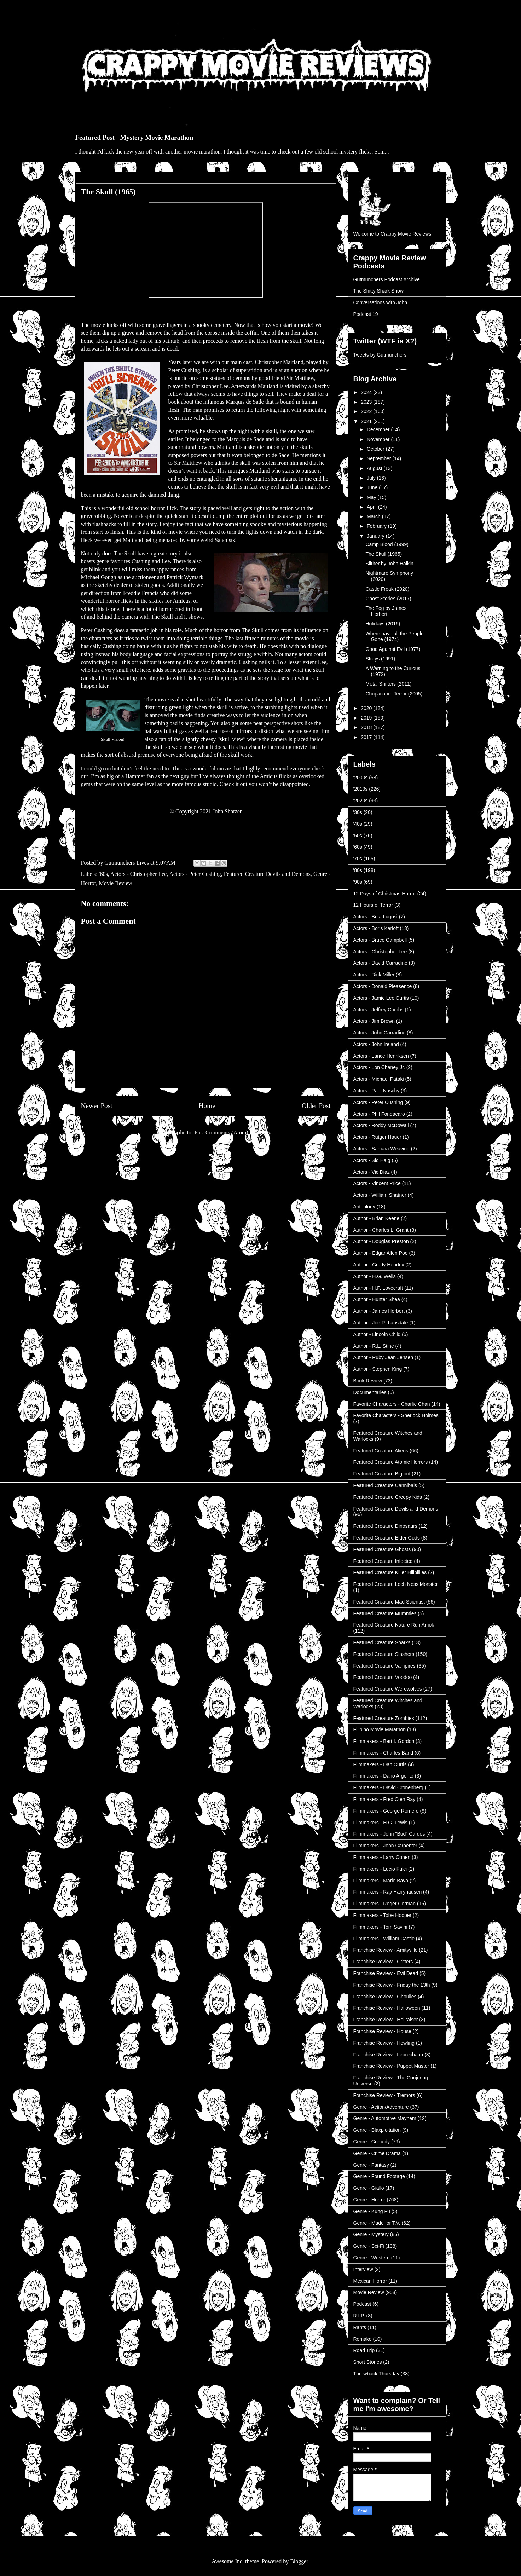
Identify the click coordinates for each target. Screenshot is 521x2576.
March (374, 516)
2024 (367, 392)
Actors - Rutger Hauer (377, 1137)
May (372, 497)
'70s (357, 858)
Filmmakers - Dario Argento (383, 1776)
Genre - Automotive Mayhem (384, 2118)
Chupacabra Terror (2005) (393, 694)
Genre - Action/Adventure (381, 2107)
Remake (362, 2339)
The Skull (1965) (383, 554)
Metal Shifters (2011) (388, 684)
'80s (357, 870)
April (372, 507)
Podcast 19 (365, 314)
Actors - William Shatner (379, 1195)
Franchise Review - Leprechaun (388, 2054)
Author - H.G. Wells (374, 1276)
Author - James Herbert (379, 1311)
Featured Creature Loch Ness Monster (395, 1584)
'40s (357, 824)
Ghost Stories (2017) (388, 598)
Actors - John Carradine (379, 1032)
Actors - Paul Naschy (376, 1090)
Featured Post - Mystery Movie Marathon (134, 137)
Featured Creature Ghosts (382, 1549)
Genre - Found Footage (379, 2176)
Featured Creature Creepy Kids (387, 1497)
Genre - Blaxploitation (377, 2130)
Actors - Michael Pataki (378, 1079)
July (372, 478)
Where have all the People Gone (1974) (394, 636)
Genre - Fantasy (371, 2165)
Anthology (364, 1206)
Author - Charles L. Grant (381, 1230)
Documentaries (370, 1392)
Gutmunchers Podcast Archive (386, 279)
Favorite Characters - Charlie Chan (391, 1404)
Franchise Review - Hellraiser (385, 2019)
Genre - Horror (369, 2199)
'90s (357, 882)
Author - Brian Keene (376, 1218)
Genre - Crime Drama (377, 2153)
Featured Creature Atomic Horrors (390, 1462)
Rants (359, 2327)
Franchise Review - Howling (384, 2043)
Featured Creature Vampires (384, 1666)
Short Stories (367, 2362)
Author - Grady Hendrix (378, 1264)
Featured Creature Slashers (384, 1654)
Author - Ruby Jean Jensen (383, 1357)
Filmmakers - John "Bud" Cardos (389, 1834)
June (373, 487)
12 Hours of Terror (373, 905)
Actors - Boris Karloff (376, 928)
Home (207, 1105)
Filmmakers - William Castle (384, 1938)
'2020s (360, 800)
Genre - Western (371, 2257)
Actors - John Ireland (376, 1044)
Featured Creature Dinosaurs (385, 1526)
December (379, 429)
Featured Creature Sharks (382, 1642)
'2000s (360, 777)
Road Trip (364, 2350)
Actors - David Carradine (380, 963)
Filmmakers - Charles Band (383, 1753)
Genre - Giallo (368, 2188)
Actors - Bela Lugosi (375, 916)
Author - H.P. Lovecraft (378, 1288)
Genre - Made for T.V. (376, 2223)
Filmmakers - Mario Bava (381, 1880)
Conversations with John (380, 302)
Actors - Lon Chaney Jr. (379, 1067)
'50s (357, 835)
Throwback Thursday (376, 2373)
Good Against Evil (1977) (392, 649)
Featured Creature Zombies (383, 1718)
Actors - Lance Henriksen (381, 1056)
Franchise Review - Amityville (385, 1950)
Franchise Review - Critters (383, 1961)
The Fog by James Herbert (385, 611)
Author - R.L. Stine (373, 1346)
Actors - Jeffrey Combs (378, 1009)
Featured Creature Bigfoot (382, 1474)
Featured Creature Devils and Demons (267, 874)
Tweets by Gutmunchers (380, 355)
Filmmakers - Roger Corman (384, 1903)
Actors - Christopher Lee (138, 874)
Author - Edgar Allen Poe (380, 1253)
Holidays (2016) (382, 623)
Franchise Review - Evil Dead (385, 1973)
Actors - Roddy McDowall (381, 1125)
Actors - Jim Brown (374, 1021)
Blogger (299, 2561)
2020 (367, 708)
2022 (367, 411)
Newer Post (96, 1105)
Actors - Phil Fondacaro (379, 1114)
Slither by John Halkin (389, 563)
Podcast (362, 2304)
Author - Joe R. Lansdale (380, 1322)
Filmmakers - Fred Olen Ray (384, 1799)
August (375, 468)
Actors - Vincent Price (377, 1183)
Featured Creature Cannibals (385, 1485)
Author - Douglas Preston (381, 1241)
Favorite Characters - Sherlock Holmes (396, 1415)
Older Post (316, 1105)
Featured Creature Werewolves (387, 1689)
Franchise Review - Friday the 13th (391, 1985)
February (377, 526)
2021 (367, 421)
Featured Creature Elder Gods (386, 1538)
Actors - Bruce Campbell (380, 940)
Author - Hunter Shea (376, 1299)
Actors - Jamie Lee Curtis (381, 998)
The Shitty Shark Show (378, 291)
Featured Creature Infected (383, 1561)
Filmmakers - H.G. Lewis (380, 1822)
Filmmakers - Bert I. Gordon (384, 1741)
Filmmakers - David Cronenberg (388, 1787)
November (379, 439)
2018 (367, 727)
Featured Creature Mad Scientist (389, 1602)
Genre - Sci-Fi (368, 2246)
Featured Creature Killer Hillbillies (390, 1572)
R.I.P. (359, 2315)
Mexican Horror (370, 2281)
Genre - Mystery (371, 2234)
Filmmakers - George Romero (386, 1811)
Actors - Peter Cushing (195, 874)
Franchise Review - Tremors (384, 2095)
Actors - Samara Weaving (381, 1148)
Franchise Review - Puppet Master (391, 2066)
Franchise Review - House (382, 2031)
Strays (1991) (380, 659)
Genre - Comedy (371, 2141)
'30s (357, 812)
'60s (103, 874)
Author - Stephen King (377, 1369)
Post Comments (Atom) (221, 1133)
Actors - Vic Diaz (371, 1172)
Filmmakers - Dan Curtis (380, 1764)
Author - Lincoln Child (377, 1334)
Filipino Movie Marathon (379, 1729)
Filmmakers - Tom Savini (380, 1927)
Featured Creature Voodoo (382, 1677)
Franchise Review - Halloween (386, 2008)
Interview (363, 2269)
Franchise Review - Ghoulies (385, 1996)
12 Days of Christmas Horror (384, 893)
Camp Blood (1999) (386, 544)
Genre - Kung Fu (371, 2211)
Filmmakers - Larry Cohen (382, 1857)
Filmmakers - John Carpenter (385, 1845)
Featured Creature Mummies (385, 1613)
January (376, 536)
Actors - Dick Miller (374, 974)
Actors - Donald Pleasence (382, 986)
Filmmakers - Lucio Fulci (380, 1869)
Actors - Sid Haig (371, 1160)
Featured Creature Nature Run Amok (393, 1625)
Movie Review (115, 883)
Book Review (367, 1381)
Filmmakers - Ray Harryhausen (387, 1892)
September (379, 458)
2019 (367, 718)
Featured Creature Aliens (381, 1451)
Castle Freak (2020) (387, 589)
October (376, 449)
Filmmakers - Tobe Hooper (382, 1915)
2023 (367, 402)
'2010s (360, 789)
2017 (367, 737)
